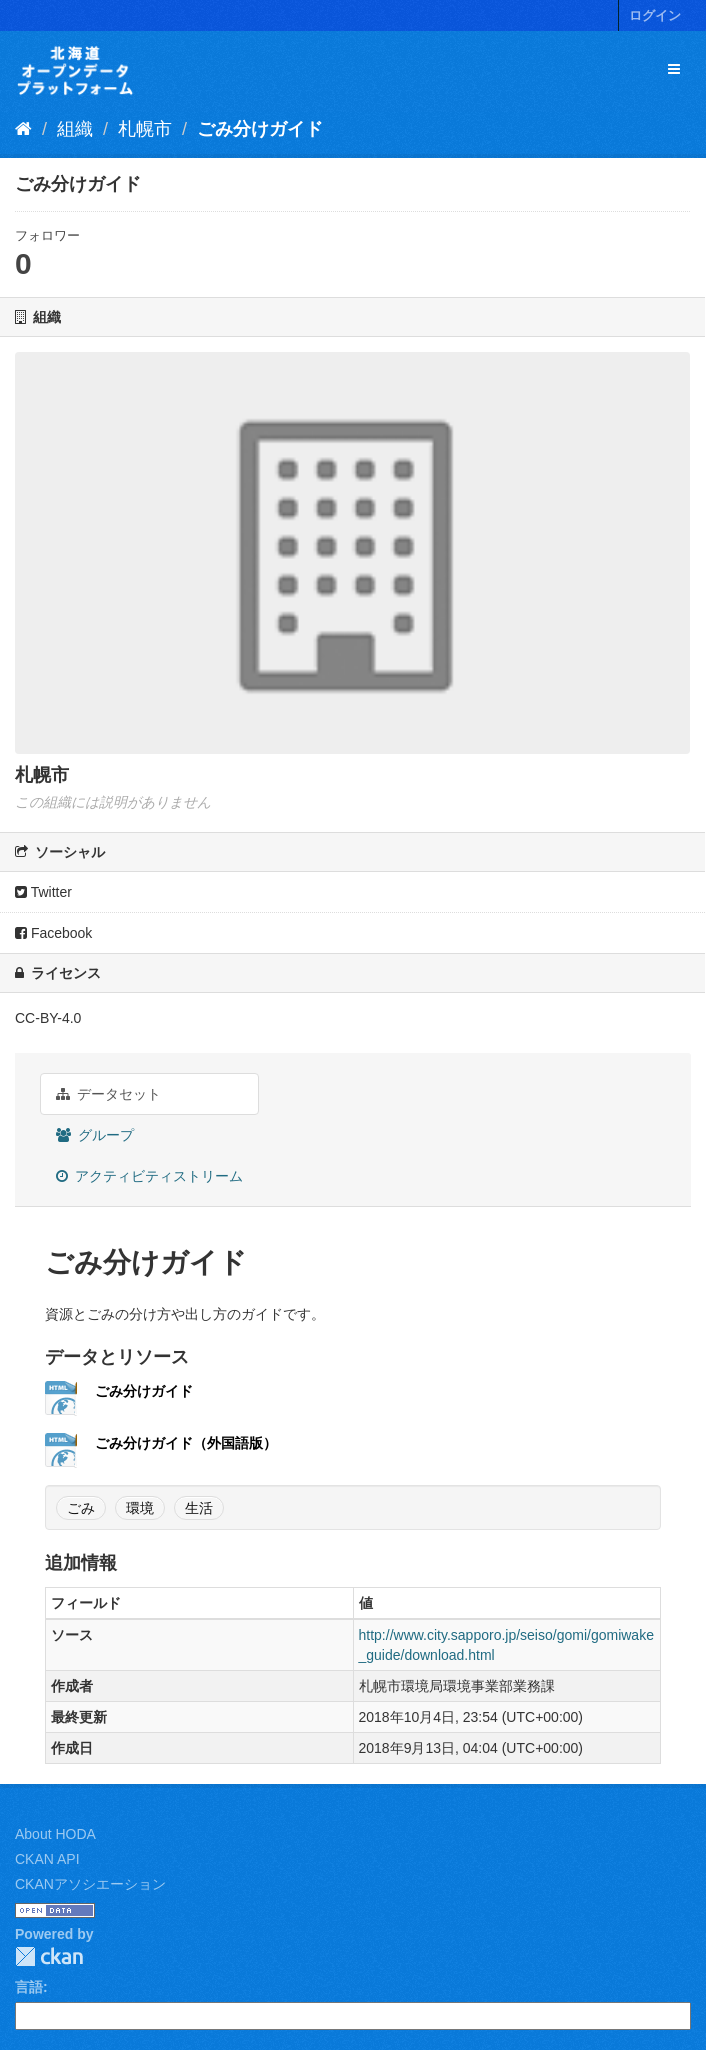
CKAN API (47, 1859)
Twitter (43, 892)
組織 (75, 129)
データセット (108, 1094)
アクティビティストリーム (149, 1176)
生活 (199, 1508)
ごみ (81, 1508)
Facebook (53, 933)
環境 (140, 1508)
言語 (29, 1987)
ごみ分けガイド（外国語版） (186, 1443)
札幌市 (145, 129)
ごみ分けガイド (260, 129)
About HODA (55, 1834)
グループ (95, 1135)
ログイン (655, 15)
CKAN (49, 1956)
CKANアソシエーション (90, 1884)
